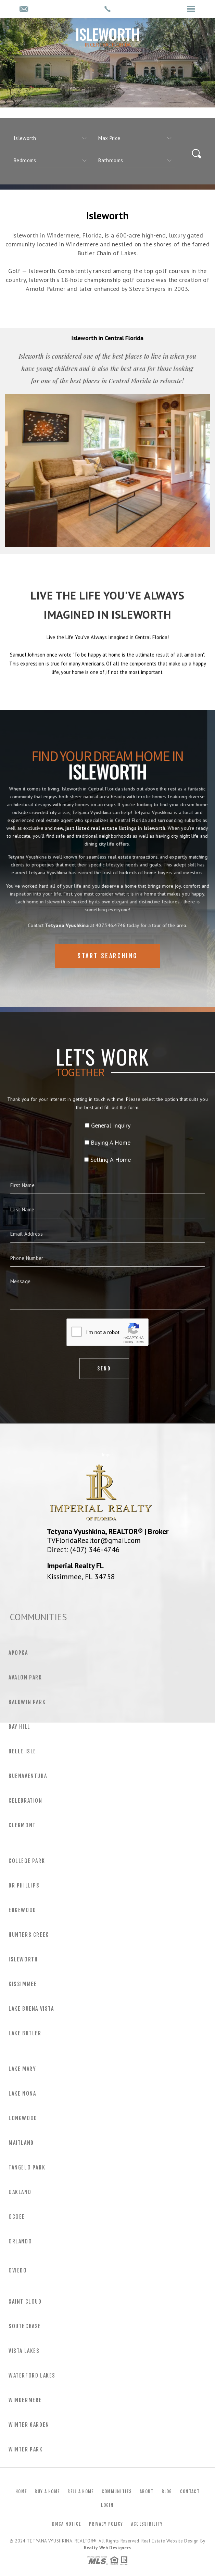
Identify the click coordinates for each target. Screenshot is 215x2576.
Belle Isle (22, 1751)
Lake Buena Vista (31, 2008)
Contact (190, 2491)
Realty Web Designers (107, 2548)
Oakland (20, 2192)
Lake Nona (22, 2093)
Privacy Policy (106, 2524)
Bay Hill (19, 1726)
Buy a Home (47, 2491)
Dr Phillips (24, 1885)
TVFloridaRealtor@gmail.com (94, 1540)
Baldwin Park (27, 1702)
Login (107, 2505)
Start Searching (107, 978)
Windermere (25, 2400)
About (147, 2491)
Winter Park (26, 2449)
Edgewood (22, 1910)
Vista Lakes (24, 2350)
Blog (167, 2491)
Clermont (22, 1825)
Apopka (18, 1652)
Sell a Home (80, 2491)
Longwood (23, 2118)
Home (21, 2491)
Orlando (20, 2241)
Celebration (25, 1800)
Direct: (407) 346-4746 (83, 1549)
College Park (27, 1860)
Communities (117, 2491)
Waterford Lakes (32, 2375)
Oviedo (18, 2270)
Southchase (25, 2326)
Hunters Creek (29, 1934)
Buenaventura (28, 1776)
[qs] (136, 138)
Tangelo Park (27, 2167)
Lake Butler (25, 2033)
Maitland (21, 2142)
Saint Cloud (25, 2301)
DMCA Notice (66, 2524)
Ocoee (17, 2216)
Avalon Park (25, 1677)
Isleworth (23, 1959)
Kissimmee (23, 1984)
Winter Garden (29, 2424)
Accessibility (147, 2524)
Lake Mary (22, 2068)
